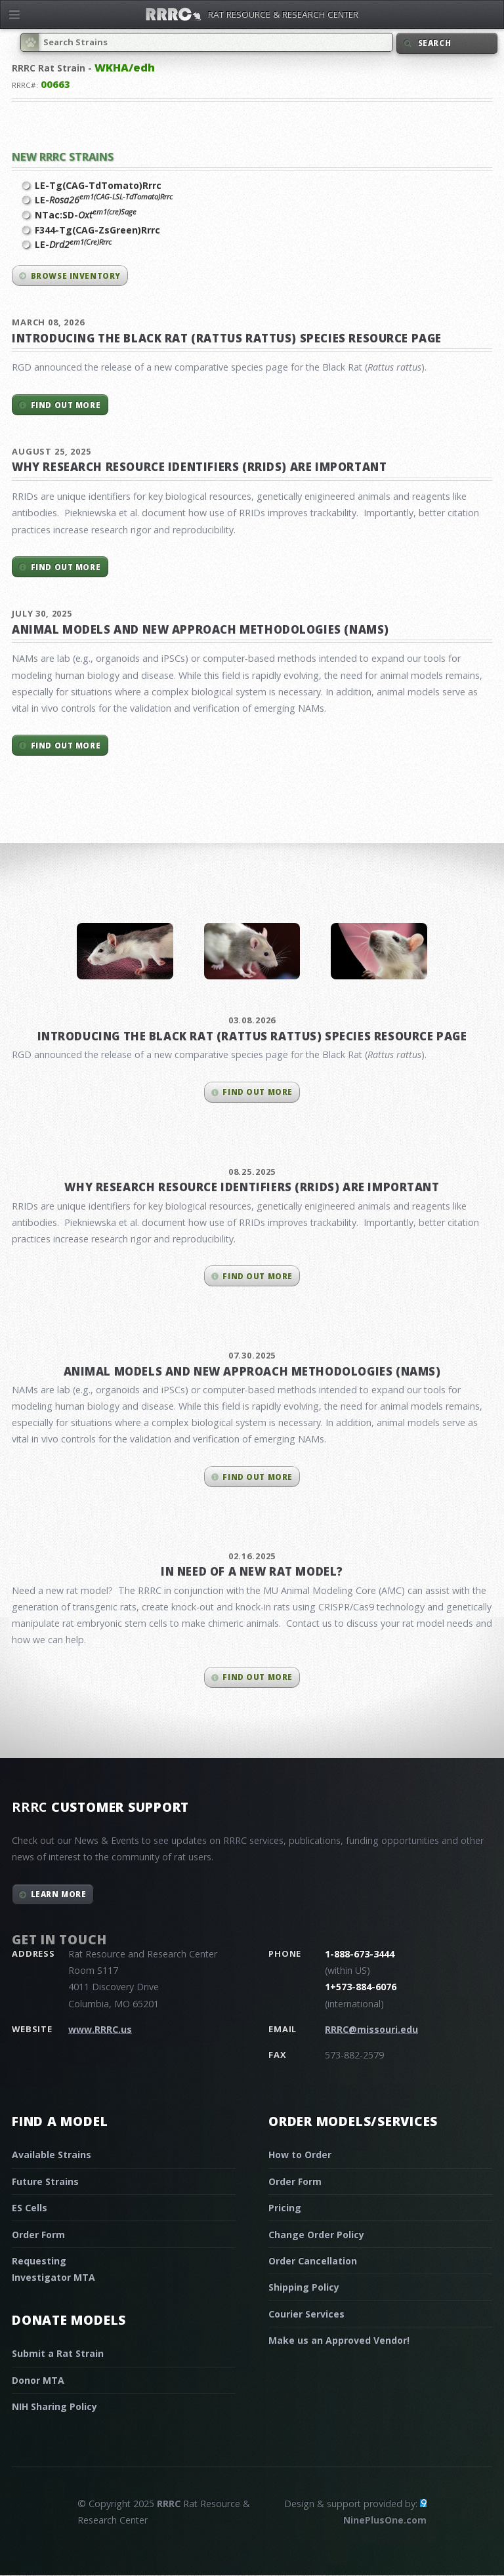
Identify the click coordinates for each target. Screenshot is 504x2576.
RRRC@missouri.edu (371, 2029)
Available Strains (51, 2154)
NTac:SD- (85, 214)
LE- (104, 199)
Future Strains (45, 2181)
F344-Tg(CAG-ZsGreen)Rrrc (97, 230)
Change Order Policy (316, 2234)
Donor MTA (38, 2380)
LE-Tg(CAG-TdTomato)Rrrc (98, 185)
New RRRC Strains (63, 156)
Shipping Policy (303, 2287)
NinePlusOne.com (385, 2520)
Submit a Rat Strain (58, 2353)
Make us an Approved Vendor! (339, 2340)
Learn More (59, 1894)
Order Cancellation (312, 2261)
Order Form (38, 2234)
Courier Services (306, 2314)
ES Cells (29, 2207)
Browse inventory (76, 276)
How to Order (299, 2154)
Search (434, 43)
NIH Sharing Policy (54, 2406)
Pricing (284, 2207)
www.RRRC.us (100, 2029)
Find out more (65, 405)
